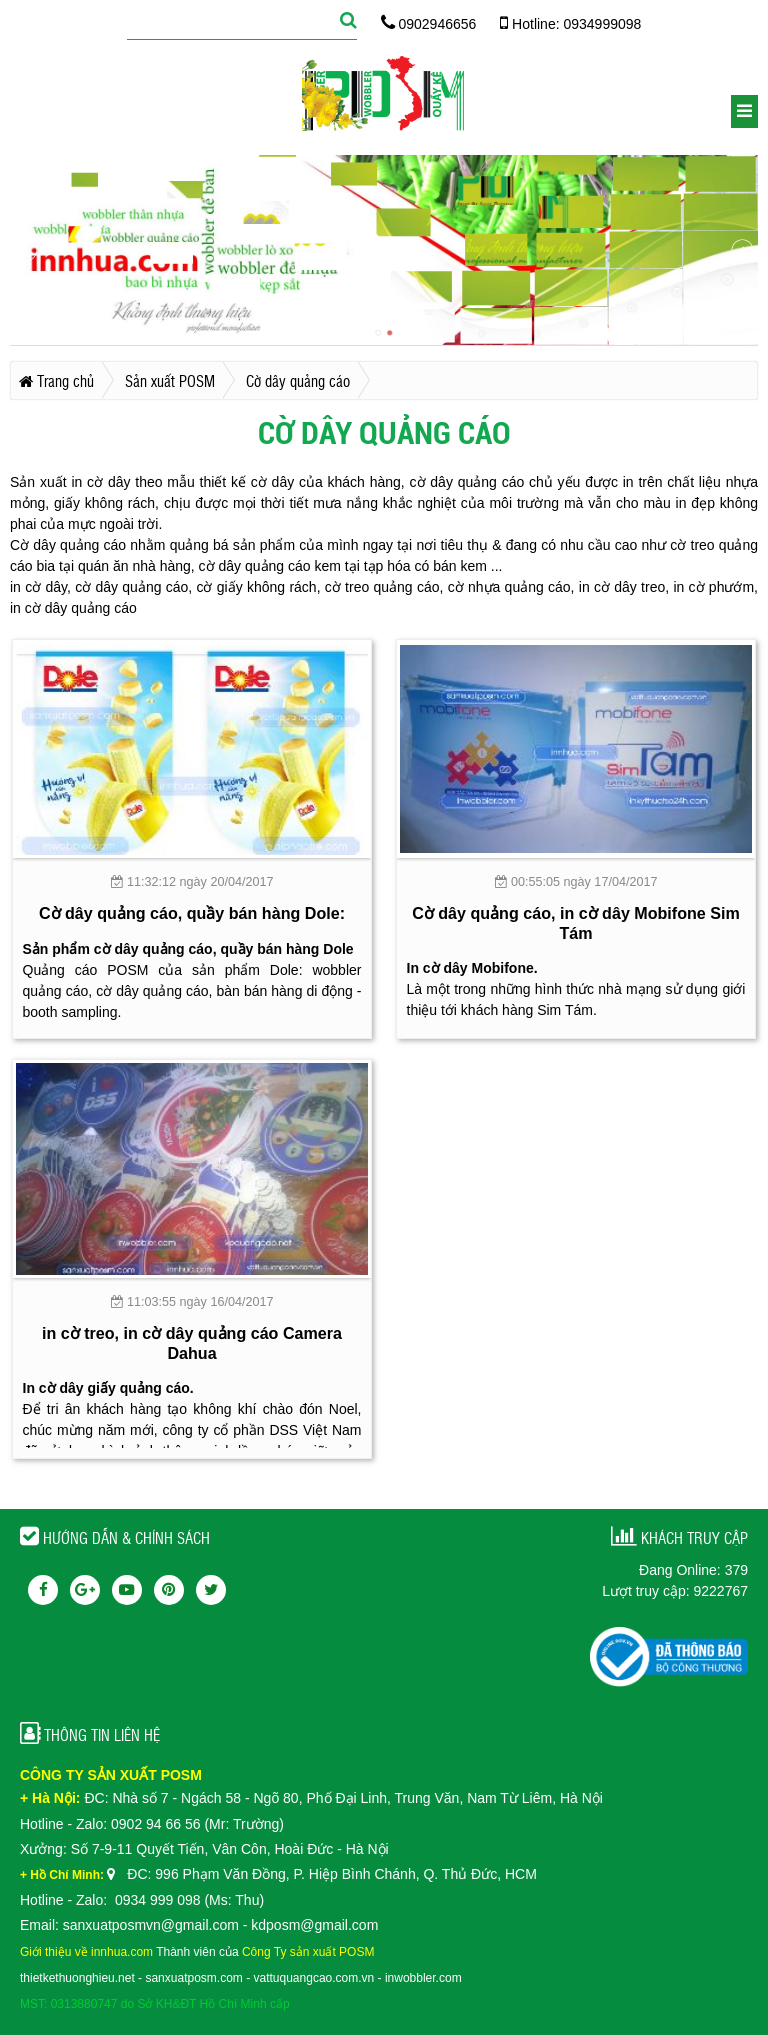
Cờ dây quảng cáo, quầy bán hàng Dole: (192, 913)
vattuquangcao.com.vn (314, 1978)
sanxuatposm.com (193, 1978)
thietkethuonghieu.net (77, 1978)
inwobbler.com (423, 1978)
